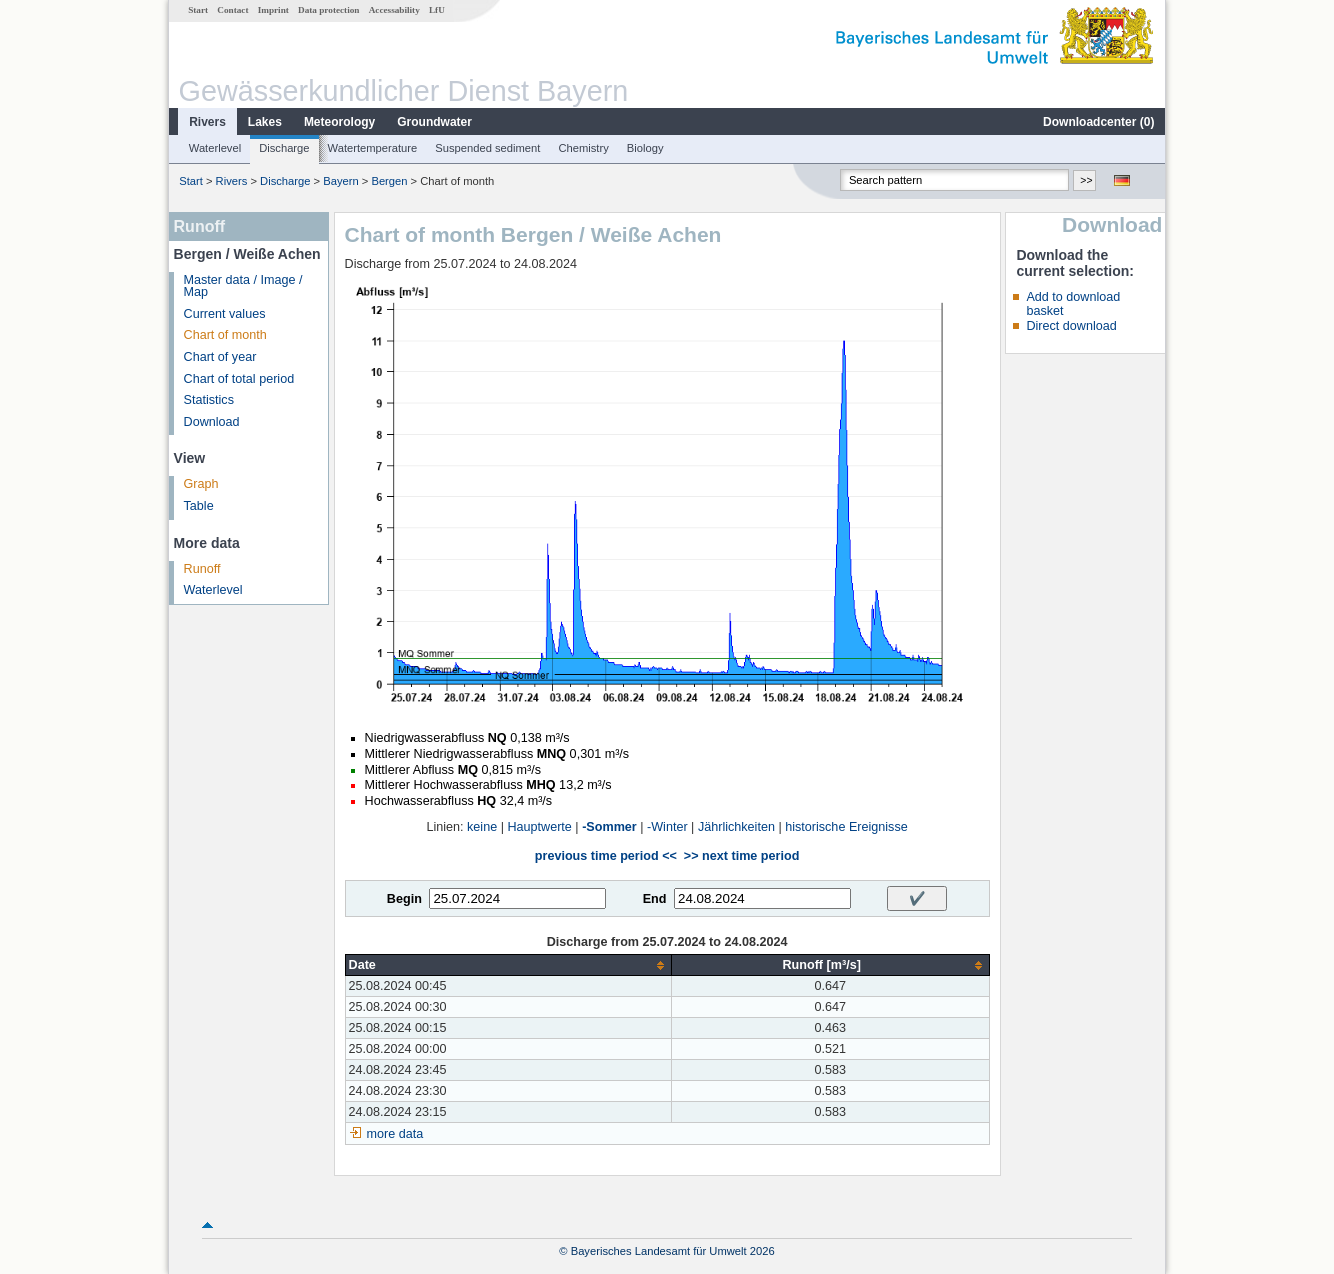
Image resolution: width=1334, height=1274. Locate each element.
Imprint (273, 10)
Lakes (265, 122)
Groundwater (434, 122)
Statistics (209, 400)
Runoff (202, 569)
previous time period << (606, 856)
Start (198, 10)
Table (199, 506)
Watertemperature (373, 148)
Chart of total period (239, 379)
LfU (437, 10)
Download (212, 422)
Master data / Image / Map (243, 286)
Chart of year (220, 357)
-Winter (667, 827)
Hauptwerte (539, 827)
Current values (225, 314)
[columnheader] (508, 965)
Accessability (394, 10)
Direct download (1071, 326)
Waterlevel (215, 148)
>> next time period (741, 856)
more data (395, 1134)
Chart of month (225, 335)
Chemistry (583, 148)
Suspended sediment (487, 148)
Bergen (389, 181)
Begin (404, 899)
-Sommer (609, 827)
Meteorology (339, 122)
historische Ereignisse (846, 827)
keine (482, 827)
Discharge (284, 148)
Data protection (328, 10)
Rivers (207, 122)
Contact (232, 10)
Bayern (340, 181)
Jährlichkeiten (736, 827)
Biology (645, 148)
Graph (201, 484)
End (655, 899)
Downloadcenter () (1098, 122)
